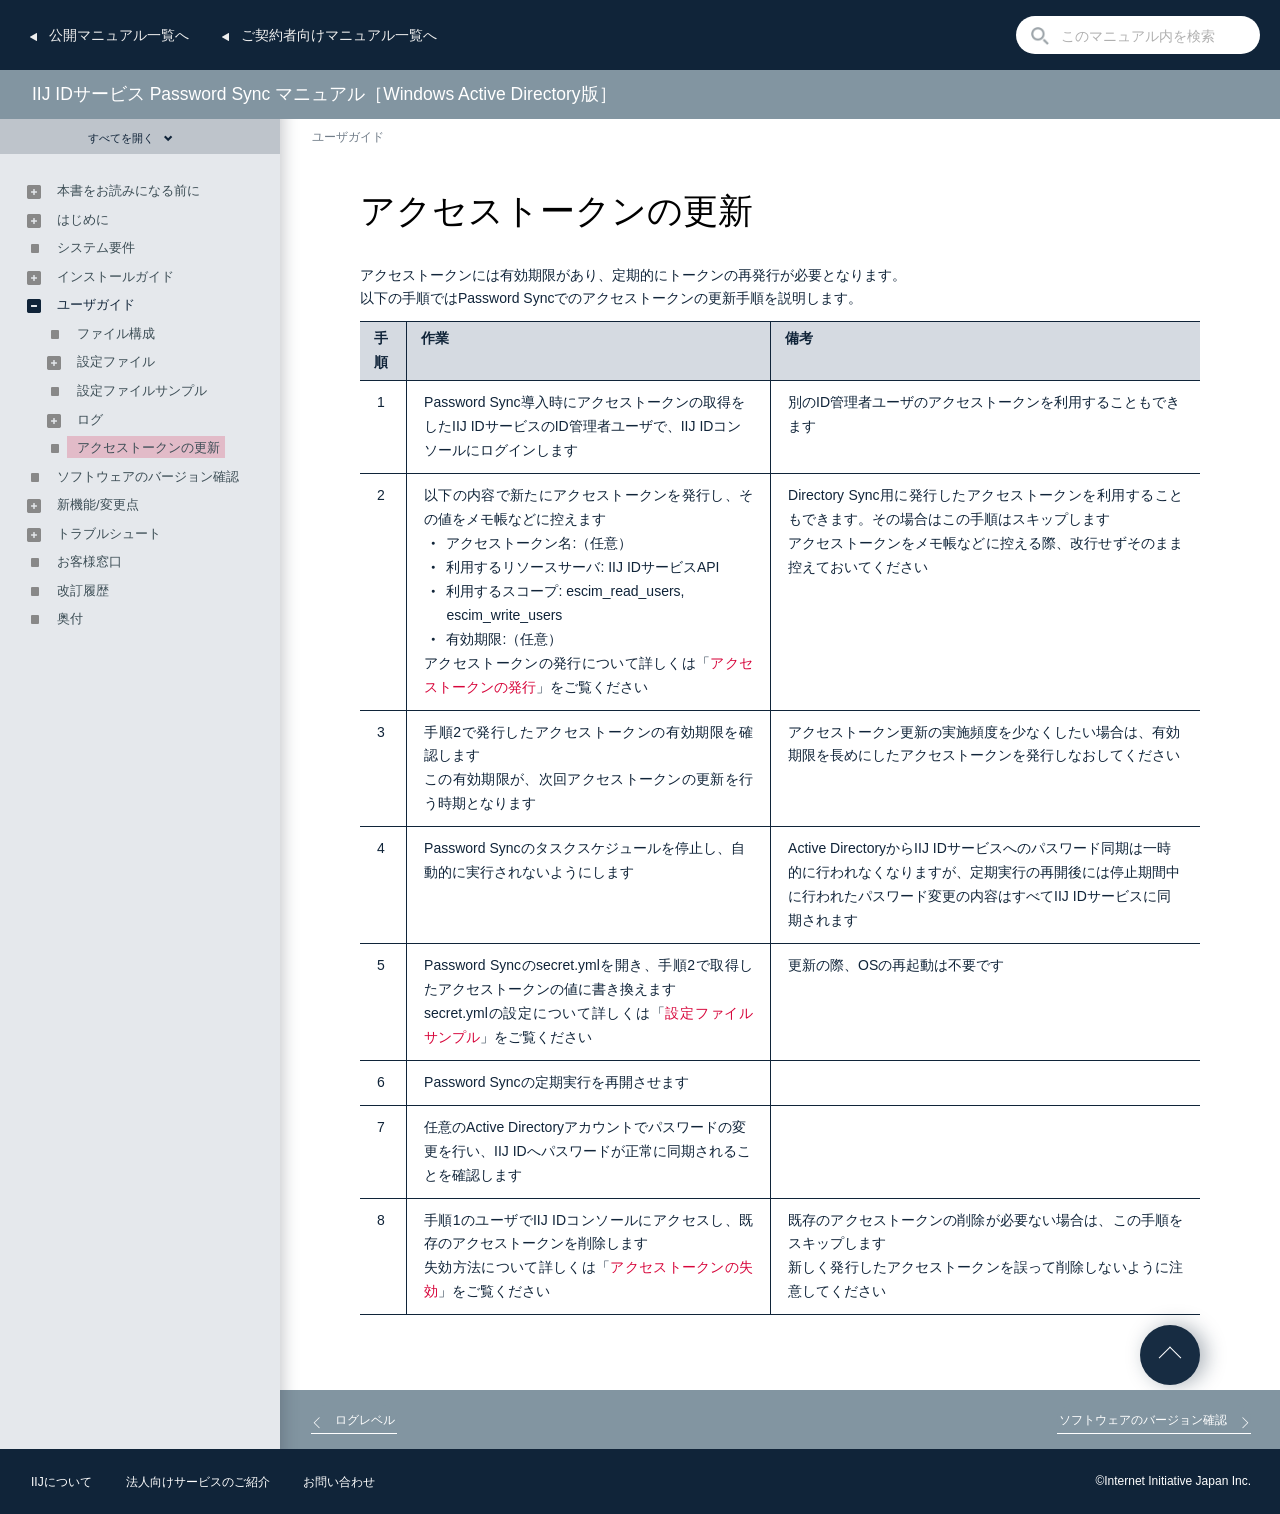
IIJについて (61, 1482)
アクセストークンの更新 (148, 447)
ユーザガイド (348, 137)
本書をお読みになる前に (128, 190)
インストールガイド (115, 276)
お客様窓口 (89, 561)
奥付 (70, 618)
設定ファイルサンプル (142, 390)
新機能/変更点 (98, 504)
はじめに (83, 219)
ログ (90, 419)
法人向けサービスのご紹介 (198, 1482)
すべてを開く (130, 138)
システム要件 (96, 247)
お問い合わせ (339, 1482)
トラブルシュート (109, 533)
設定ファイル (116, 361)
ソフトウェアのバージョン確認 (148, 476)
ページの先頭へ (1170, 1355)
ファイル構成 (116, 333)
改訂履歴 (83, 590)
